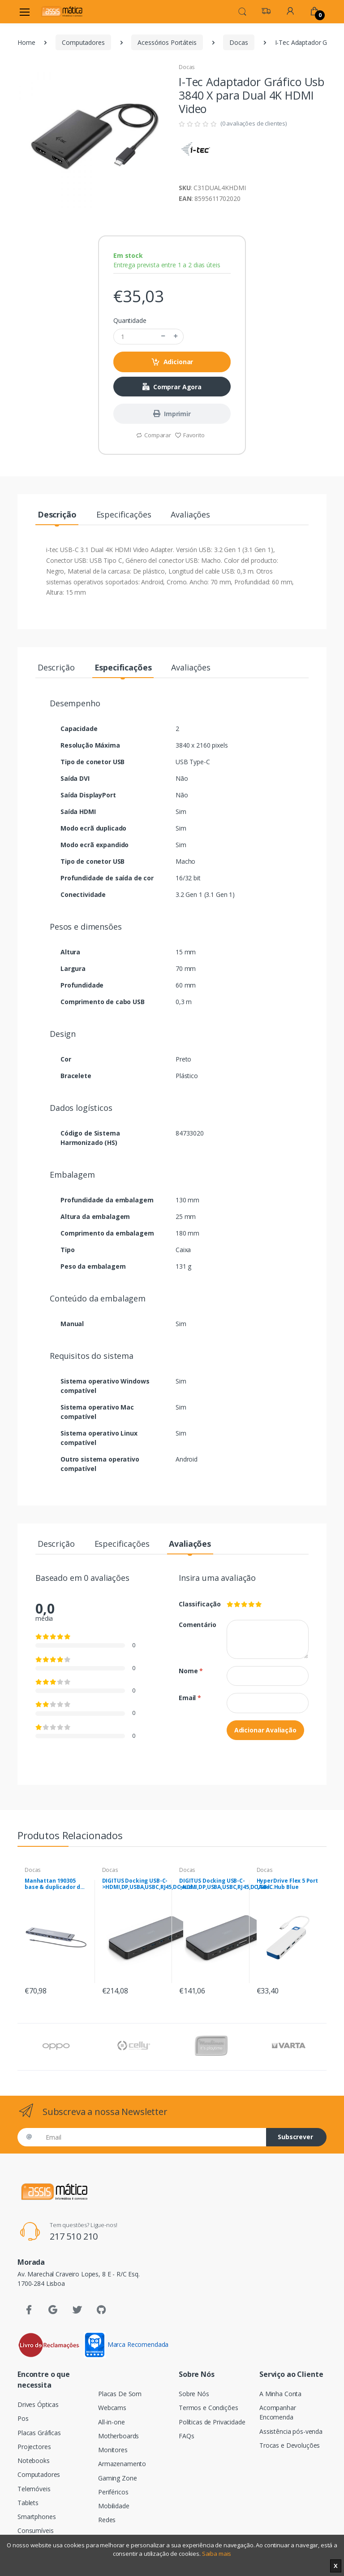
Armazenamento (122, 2463)
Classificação (196, 1604)
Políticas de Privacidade (212, 2422)
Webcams (112, 2407)
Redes (107, 2519)
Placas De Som (120, 2393)
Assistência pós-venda (290, 2431)
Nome (191, 1671)
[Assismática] (62, 11)
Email (190, 1697)
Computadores (83, 42)
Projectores (34, 2446)
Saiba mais (217, 2554)
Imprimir (172, 413)
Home (26, 42)
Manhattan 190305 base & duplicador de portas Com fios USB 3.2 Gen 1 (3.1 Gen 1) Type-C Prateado (54, 1884)
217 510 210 (74, 2236)
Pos (23, 2418)
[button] (242, 10)
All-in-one (111, 2422)
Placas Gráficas (39, 2432)
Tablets (28, 2502)
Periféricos (113, 2492)
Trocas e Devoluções (289, 2445)
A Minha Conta (280, 2393)
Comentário (196, 1624)
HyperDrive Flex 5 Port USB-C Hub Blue (287, 1884)
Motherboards (118, 2436)
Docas (238, 42)
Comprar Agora (172, 387)
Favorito (190, 435)
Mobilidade (113, 2506)
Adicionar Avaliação (265, 1730)
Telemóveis (34, 2489)
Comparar (153, 435)
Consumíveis (35, 2530)
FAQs (186, 2436)
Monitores (113, 2449)
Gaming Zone (117, 2478)
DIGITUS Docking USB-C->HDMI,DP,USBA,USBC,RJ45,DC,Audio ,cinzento (150, 1884)
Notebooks (33, 2460)
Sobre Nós (194, 2393)
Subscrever (295, 2136)
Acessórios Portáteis (167, 42)
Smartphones (36, 2516)
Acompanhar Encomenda (277, 2412)
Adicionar (172, 362)
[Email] (153, 2137)
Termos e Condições (208, 2407)
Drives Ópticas (38, 2404)
